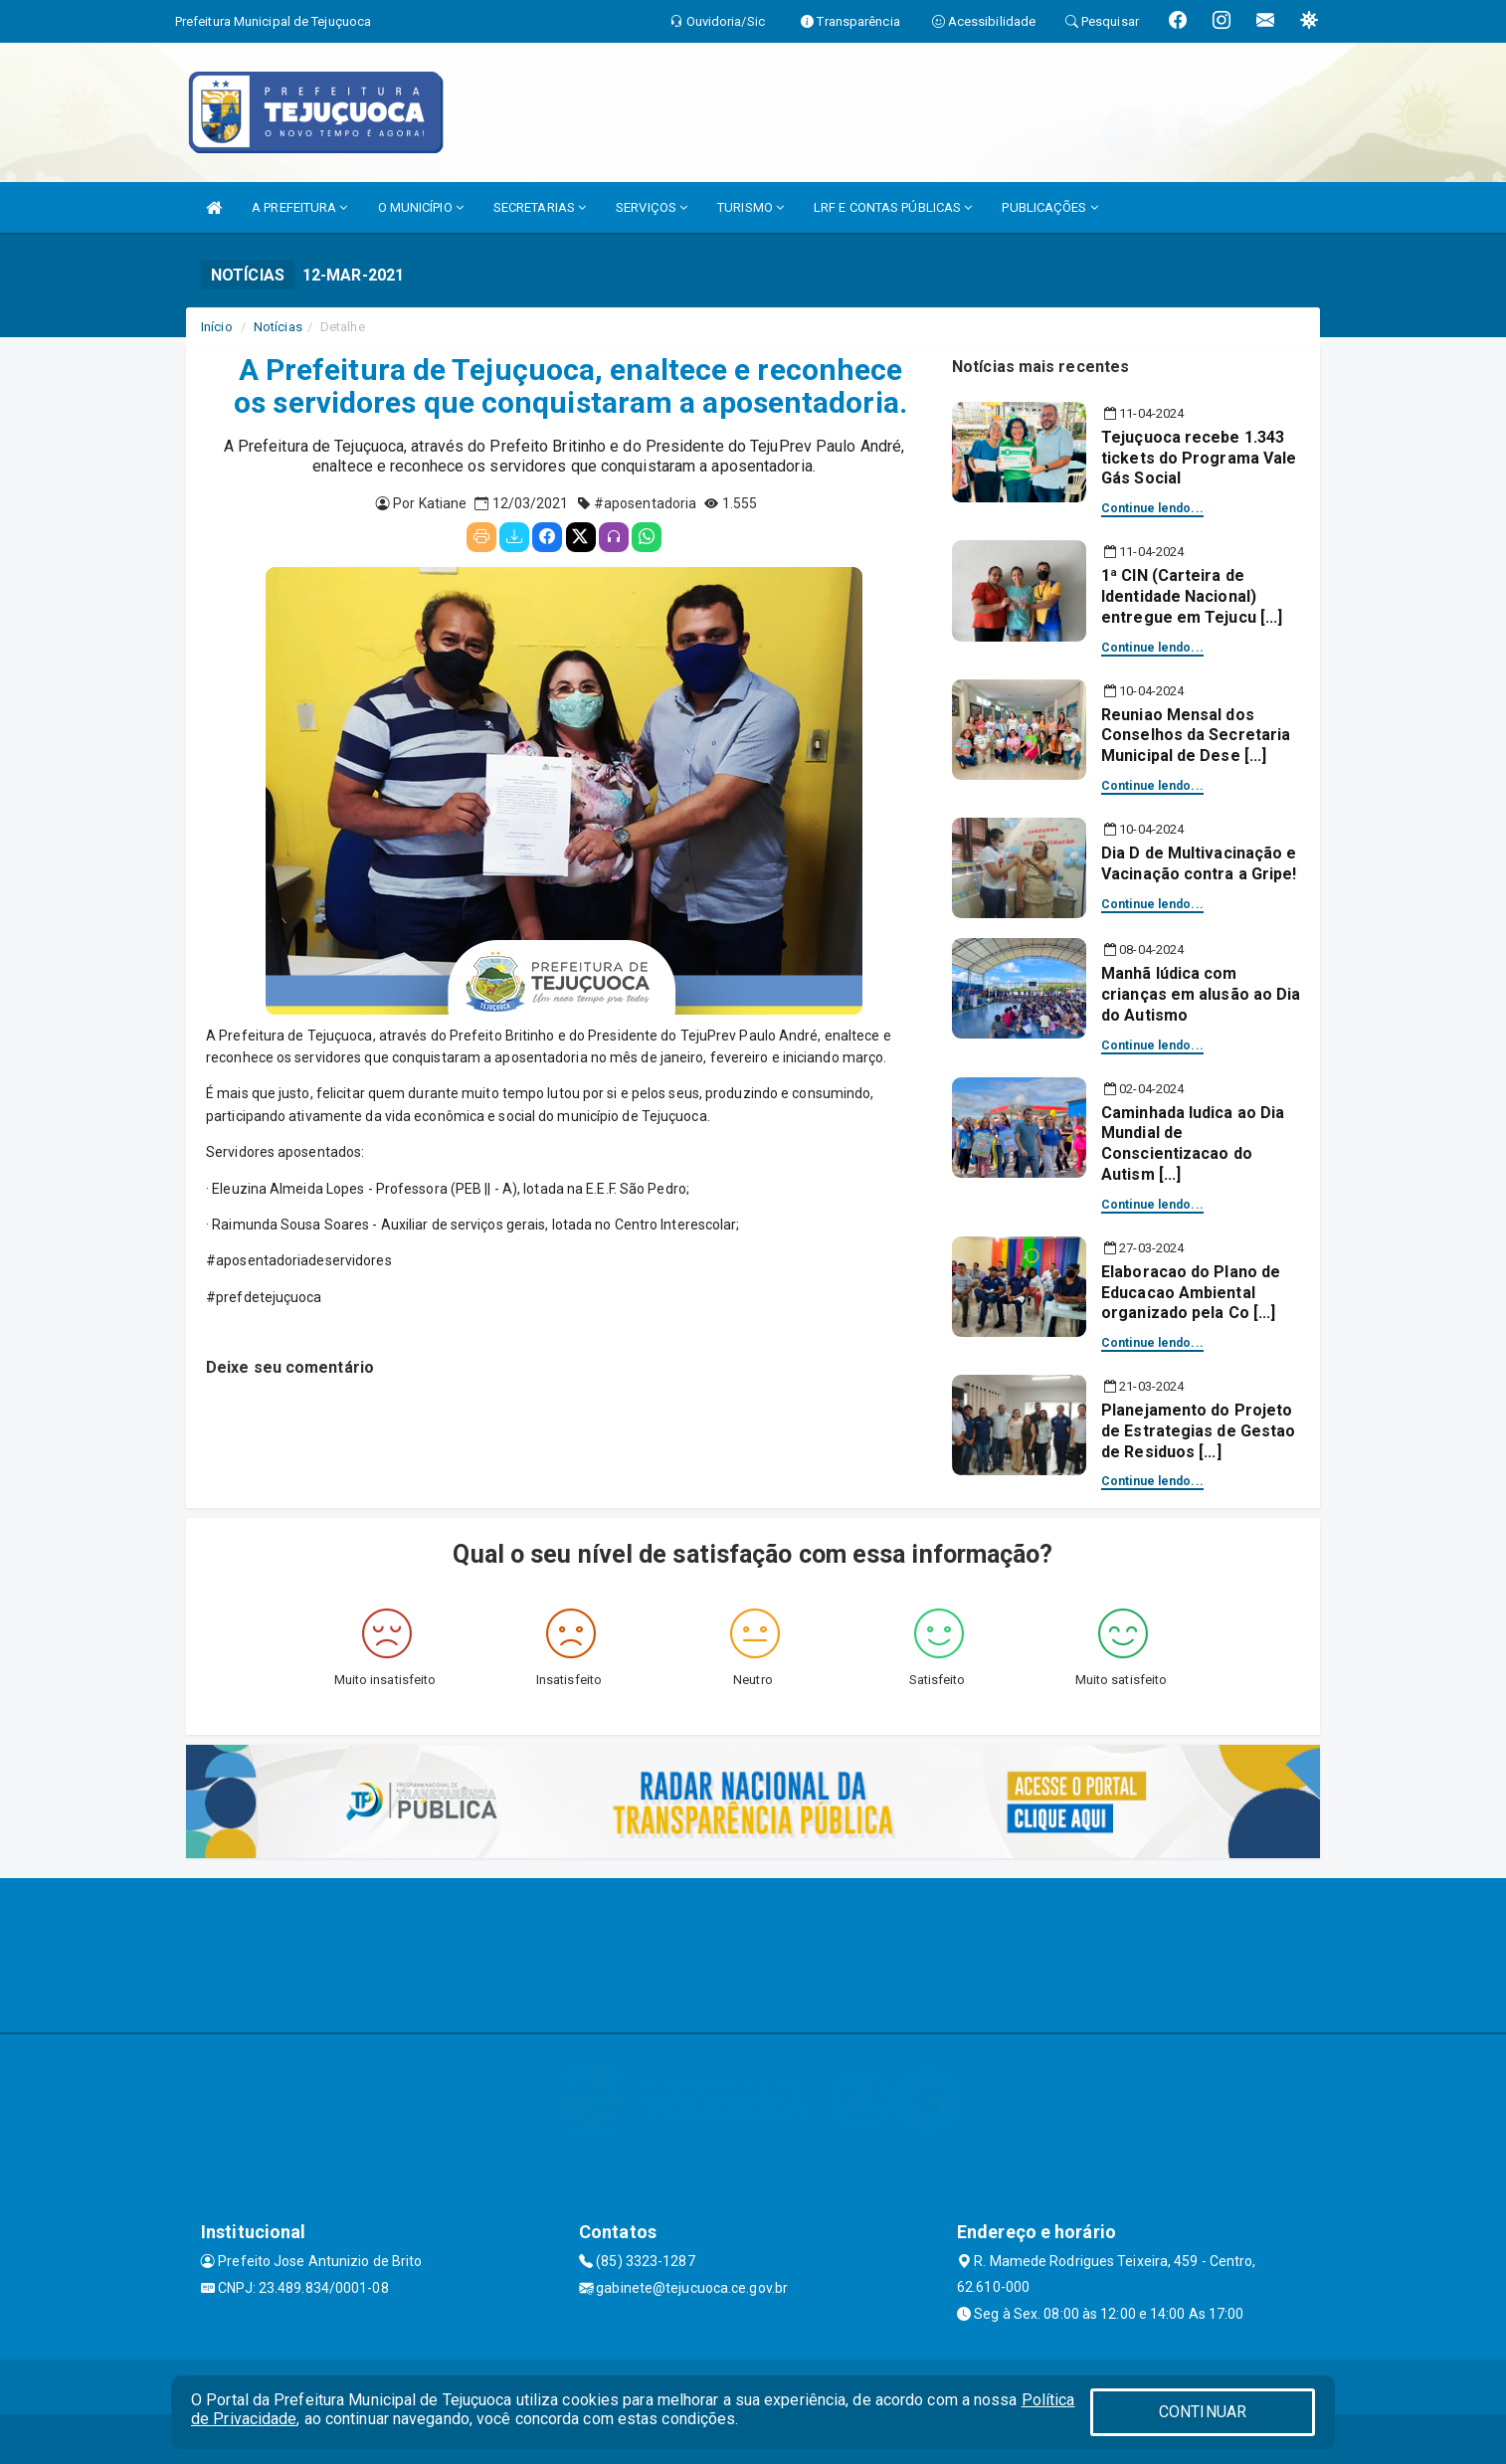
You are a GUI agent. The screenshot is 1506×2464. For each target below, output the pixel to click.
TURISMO (750, 207)
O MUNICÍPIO (421, 207)
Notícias (278, 326)
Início (217, 326)
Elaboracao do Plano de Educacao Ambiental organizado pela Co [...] (1190, 1292)
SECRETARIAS (539, 207)
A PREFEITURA (299, 207)
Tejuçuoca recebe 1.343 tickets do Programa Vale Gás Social (1198, 458)
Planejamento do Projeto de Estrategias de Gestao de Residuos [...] (1198, 1431)
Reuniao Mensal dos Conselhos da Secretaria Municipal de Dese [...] (1195, 735)
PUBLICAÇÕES (1049, 207)
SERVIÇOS (651, 207)
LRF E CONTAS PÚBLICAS (893, 207)
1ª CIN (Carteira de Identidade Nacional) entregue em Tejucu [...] (1191, 596)
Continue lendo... (1152, 508)
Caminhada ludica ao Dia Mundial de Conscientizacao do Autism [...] (1192, 1143)
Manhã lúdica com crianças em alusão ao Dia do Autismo (1201, 994)
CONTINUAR (1202, 2411)
